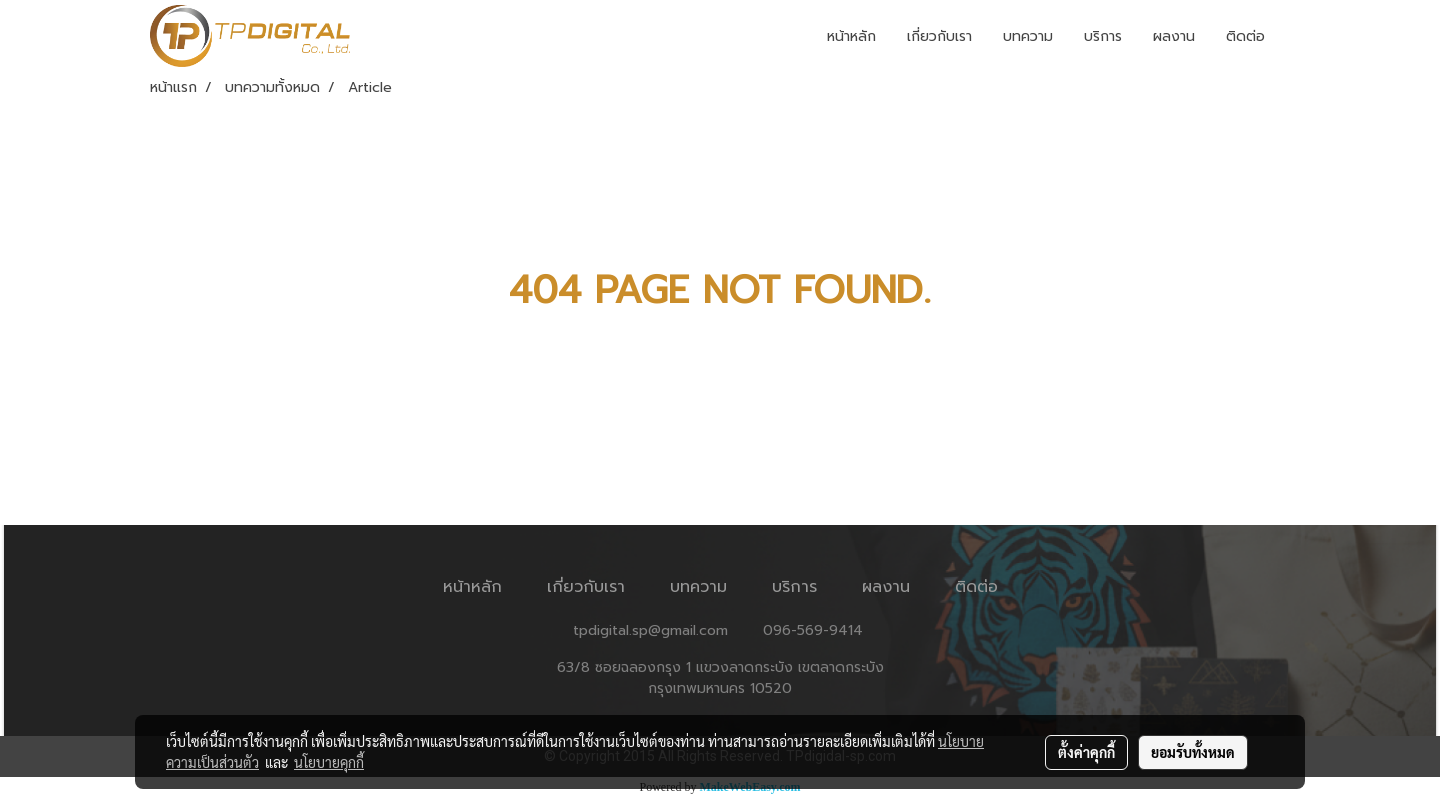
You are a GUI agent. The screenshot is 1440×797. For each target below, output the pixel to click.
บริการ (1103, 36)
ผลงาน (1174, 36)
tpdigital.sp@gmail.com (650, 630)
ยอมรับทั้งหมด (1193, 752)
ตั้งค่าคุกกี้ (1086, 752)
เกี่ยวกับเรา (939, 36)
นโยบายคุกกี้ (329, 762)
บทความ (1028, 36)
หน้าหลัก (851, 36)
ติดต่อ (1245, 36)
